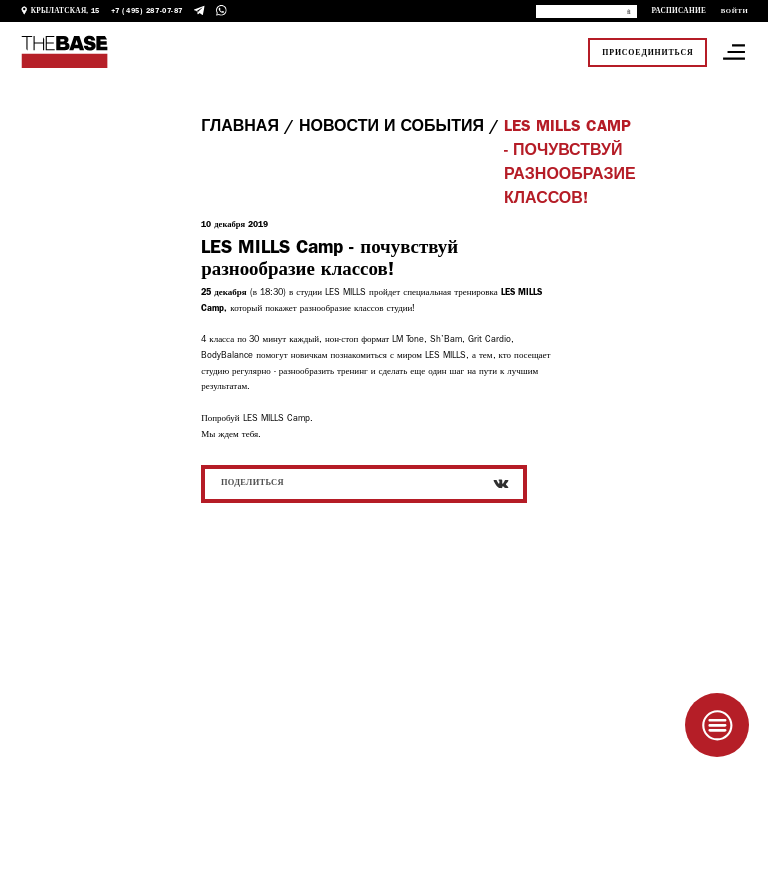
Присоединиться (647, 52)
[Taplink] (717, 725)
